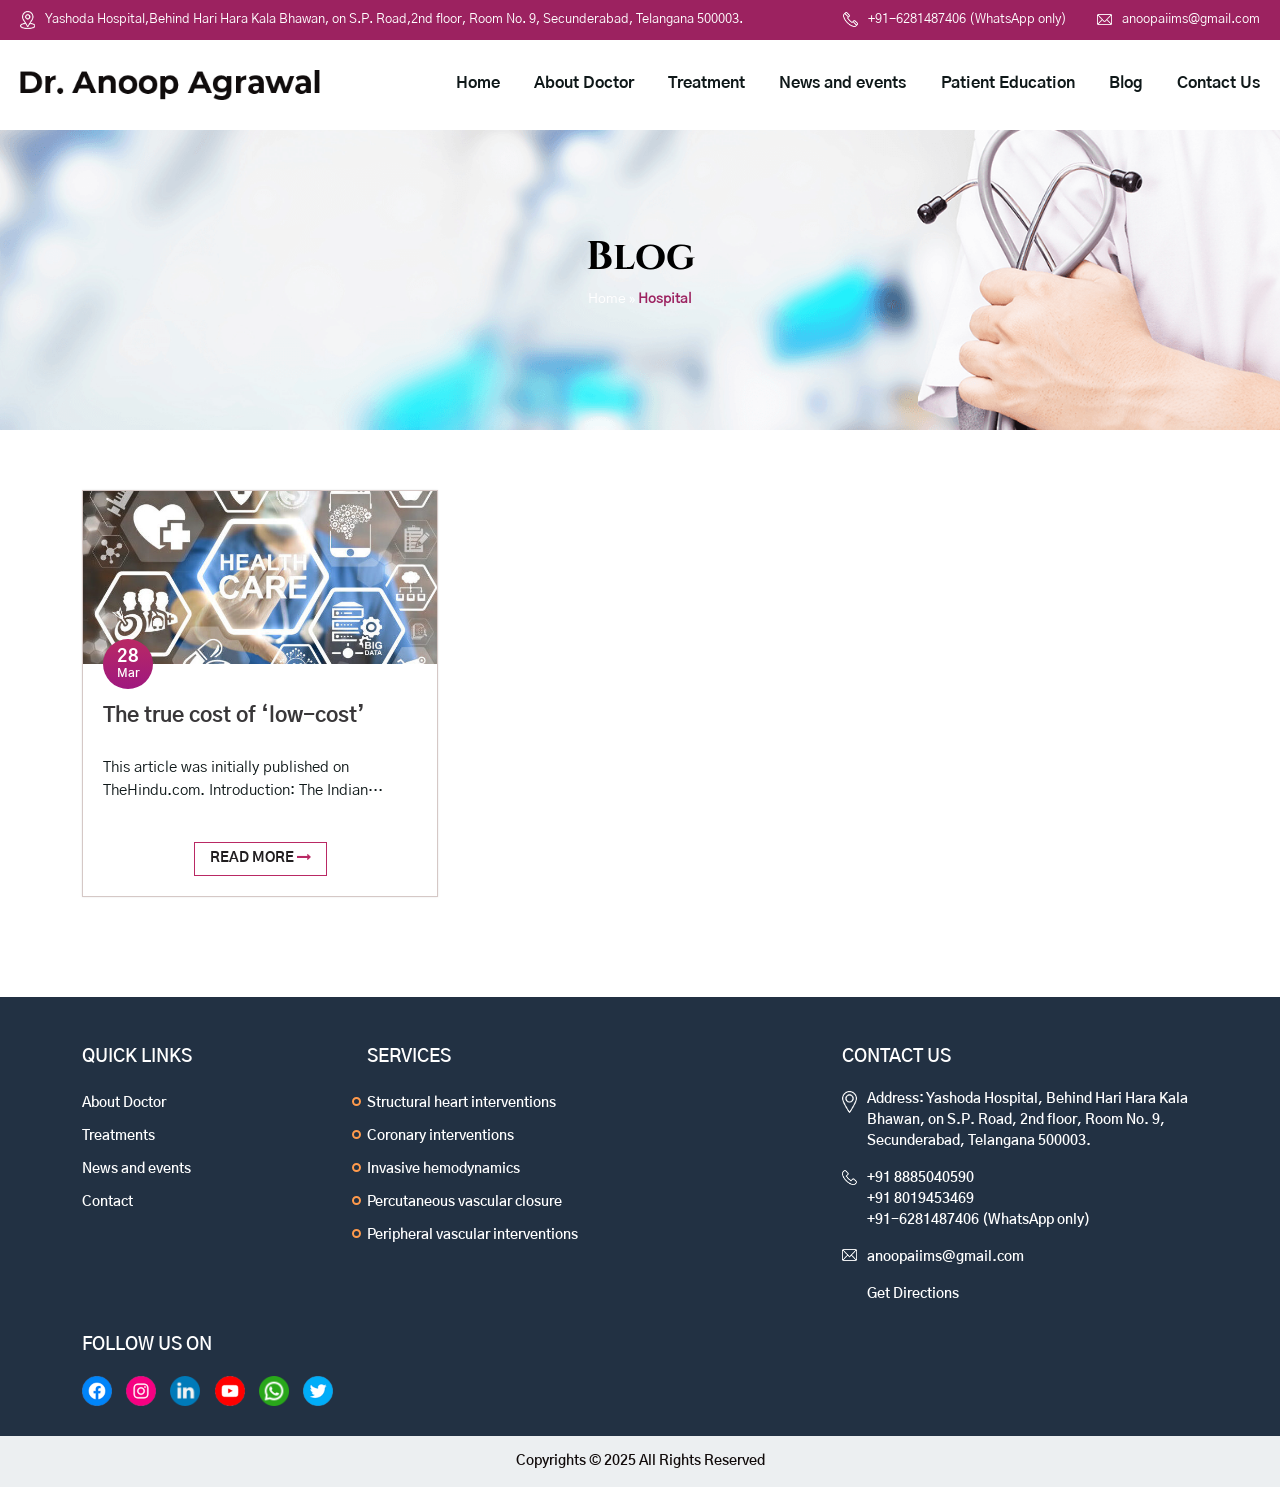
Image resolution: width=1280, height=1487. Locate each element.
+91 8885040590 (920, 1178)
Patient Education (1008, 83)
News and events (842, 83)
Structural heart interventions (461, 1103)
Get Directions (913, 1294)
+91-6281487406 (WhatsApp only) (955, 19)
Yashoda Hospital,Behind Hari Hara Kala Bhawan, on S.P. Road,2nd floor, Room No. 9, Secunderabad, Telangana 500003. (394, 19)
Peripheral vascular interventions (472, 1235)
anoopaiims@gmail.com (1178, 19)
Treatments (118, 1136)
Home (478, 83)
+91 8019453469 (920, 1199)
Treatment (706, 83)
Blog (1126, 83)
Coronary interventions (440, 1136)
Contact (107, 1202)
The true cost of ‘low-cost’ (234, 715)
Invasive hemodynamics (443, 1169)
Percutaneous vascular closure (464, 1202)
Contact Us (1218, 83)
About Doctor (584, 83)
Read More (260, 857)
